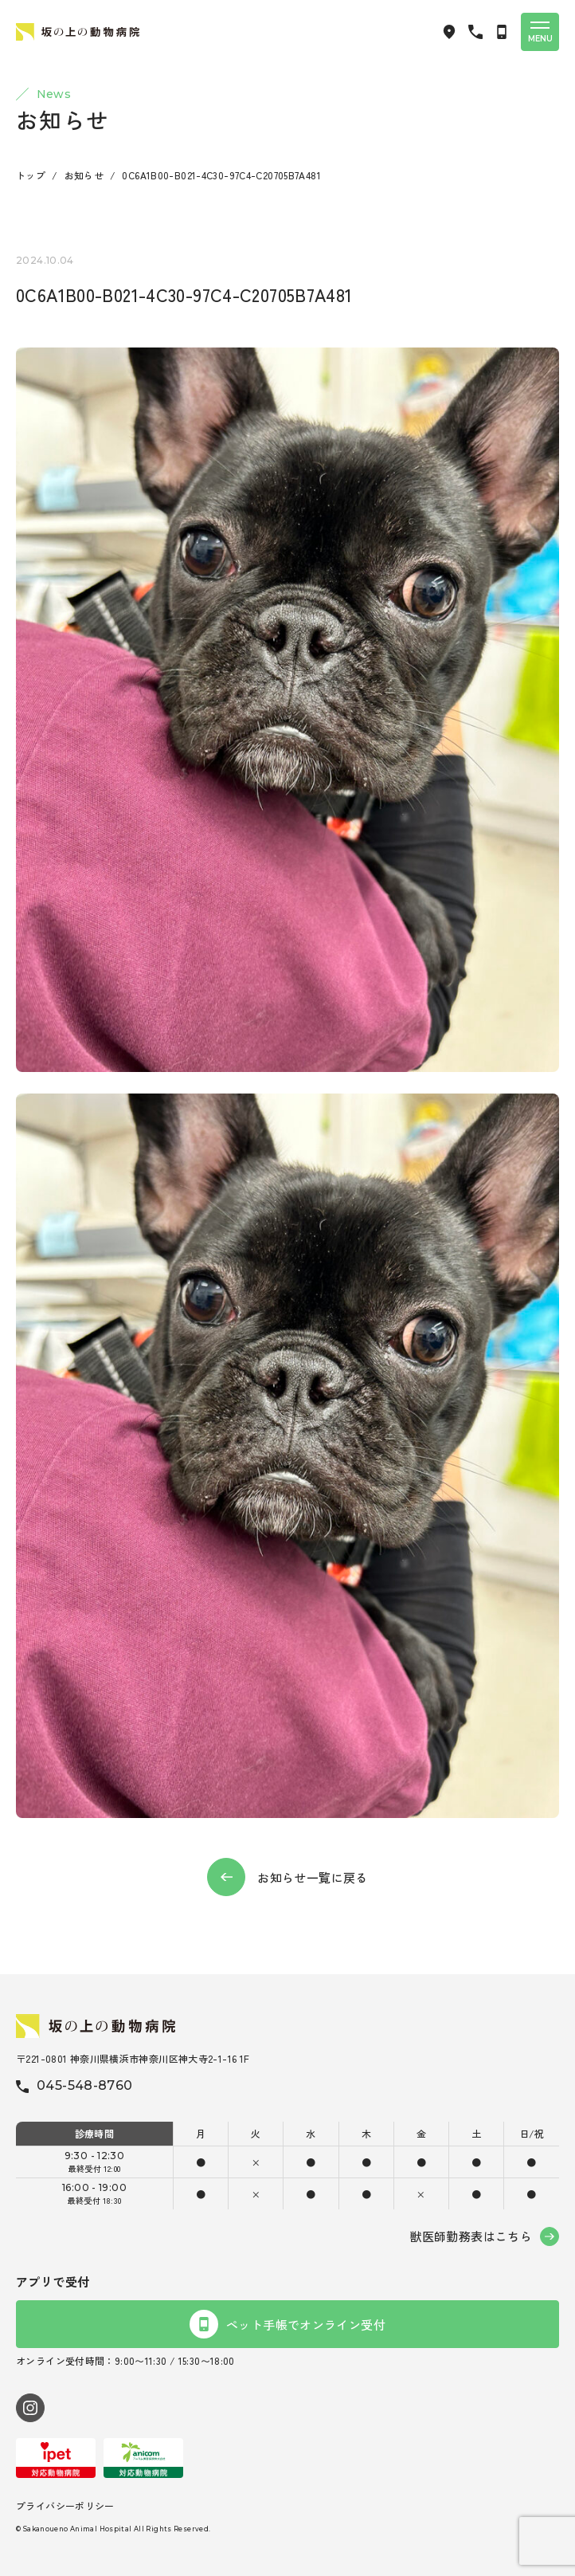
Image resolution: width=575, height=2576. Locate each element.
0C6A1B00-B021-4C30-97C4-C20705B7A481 (221, 175)
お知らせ (84, 175)
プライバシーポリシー (65, 2505)
